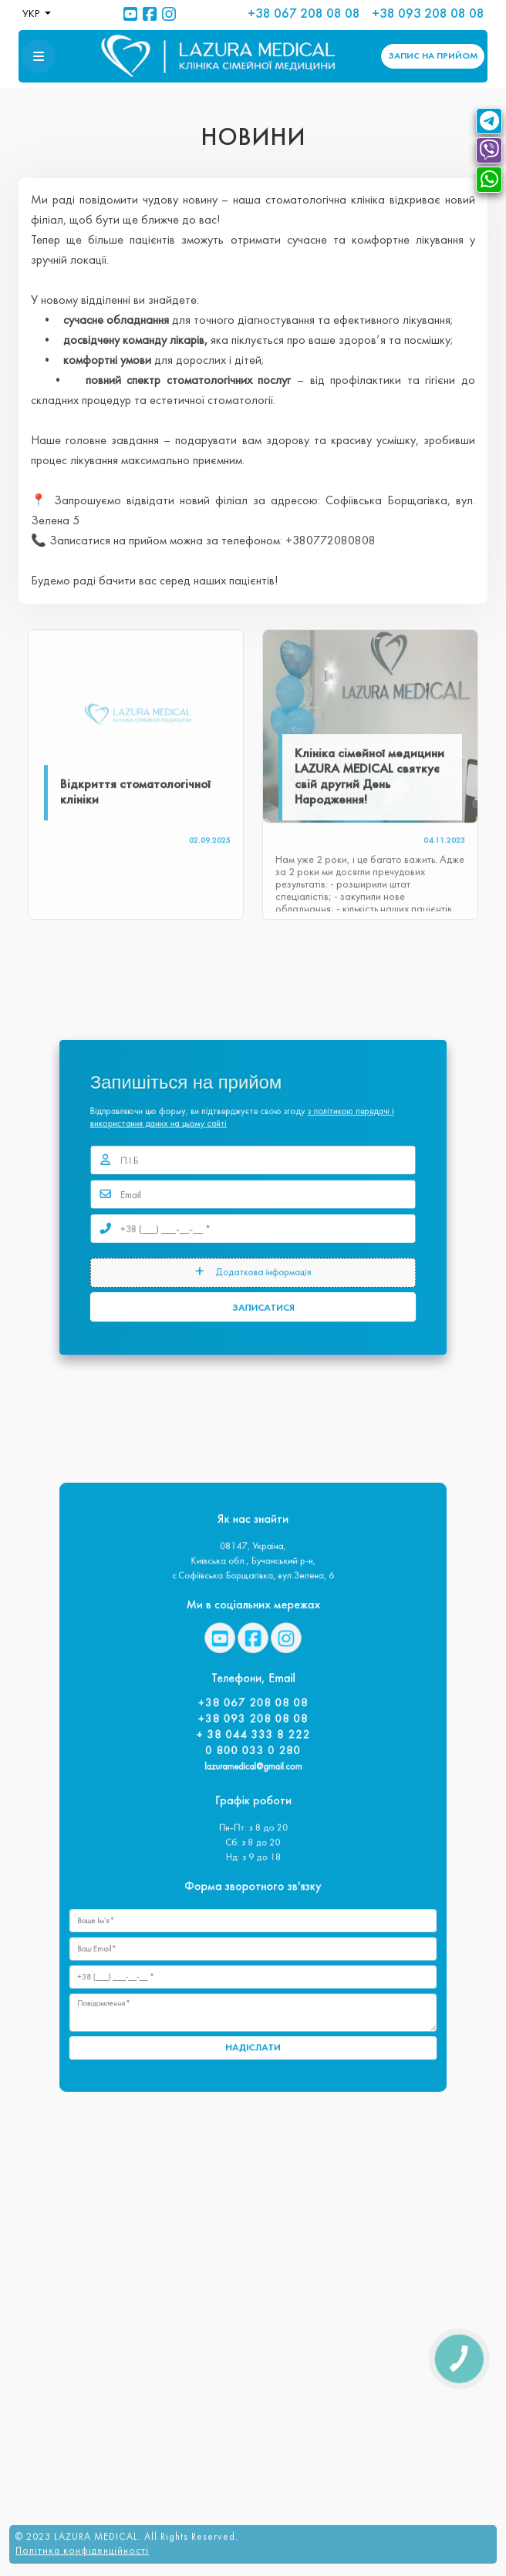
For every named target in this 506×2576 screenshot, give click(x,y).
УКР (32, 14)
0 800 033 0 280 (252, 1759)
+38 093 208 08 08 (428, 14)
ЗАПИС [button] (432, 56)
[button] (39, 56)
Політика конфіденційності (82, 2547)
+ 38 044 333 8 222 (253, 1748)
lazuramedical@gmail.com (252, 1772)
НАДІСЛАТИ (252, 1988)
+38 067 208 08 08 (304, 14)
